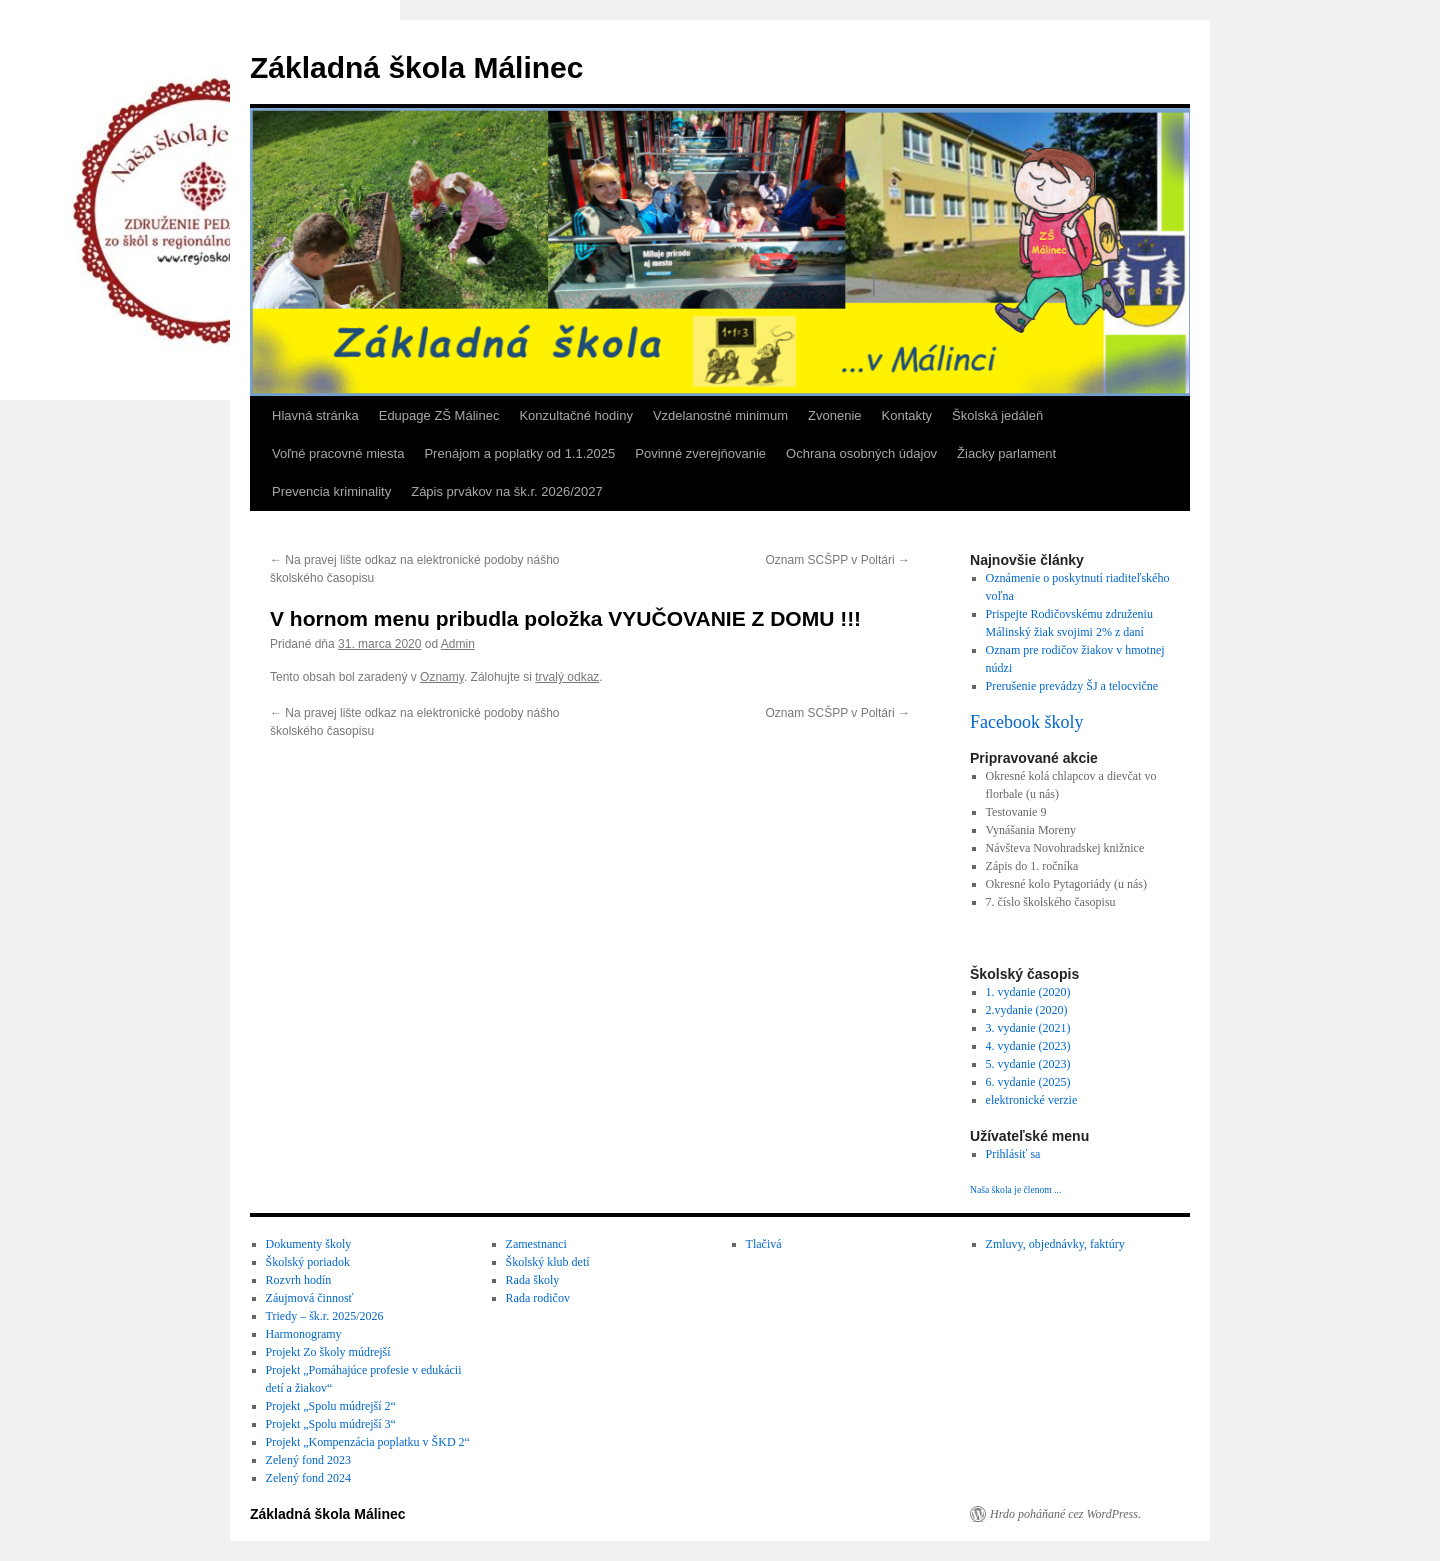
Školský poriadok (308, 1262)
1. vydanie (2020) (1028, 992)
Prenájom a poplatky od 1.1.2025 (519, 453)
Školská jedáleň (997, 415)
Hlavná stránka (315, 415)
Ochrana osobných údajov (861, 453)
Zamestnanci (536, 1244)
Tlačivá (764, 1244)
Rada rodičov (538, 1298)
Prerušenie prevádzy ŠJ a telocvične (1072, 686)
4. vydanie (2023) (1028, 1046)
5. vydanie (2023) (1028, 1064)
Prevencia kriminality (331, 491)
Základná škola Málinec (416, 67)
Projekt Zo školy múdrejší (328, 1352)
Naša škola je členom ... (1015, 1189)
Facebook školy (1026, 722)
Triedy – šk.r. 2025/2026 (325, 1316)
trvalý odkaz (567, 677)
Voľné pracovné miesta (338, 453)
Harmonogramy (304, 1334)
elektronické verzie (1032, 1100)
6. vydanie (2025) (1028, 1082)
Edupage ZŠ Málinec (439, 415)
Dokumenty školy (309, 1244)
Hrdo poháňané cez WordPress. (1065, 1514)
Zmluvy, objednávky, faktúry (1055, 1244)
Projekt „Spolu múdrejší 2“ (331, 1406)
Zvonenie (834, 415)
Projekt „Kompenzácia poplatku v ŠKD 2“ (368, 1442)
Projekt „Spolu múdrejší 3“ (331, 1424)
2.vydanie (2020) (1027, 1010)
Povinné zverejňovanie (700, 453)
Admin (458, 644)
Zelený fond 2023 (308, 1460)
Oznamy (442, 677)
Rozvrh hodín (299, 1280)
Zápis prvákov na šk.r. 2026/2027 (507, 491)
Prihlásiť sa (1013, 1154)
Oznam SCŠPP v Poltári (838, 560)
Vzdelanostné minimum (720, 415)
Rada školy (533, 1280)
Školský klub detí (548, 1262)
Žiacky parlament (1006, 453)
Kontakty (907, 415)
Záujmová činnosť (310, 1298)
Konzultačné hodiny (575, 415)
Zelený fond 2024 (308, 1478)
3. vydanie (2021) (1028, 1028)
